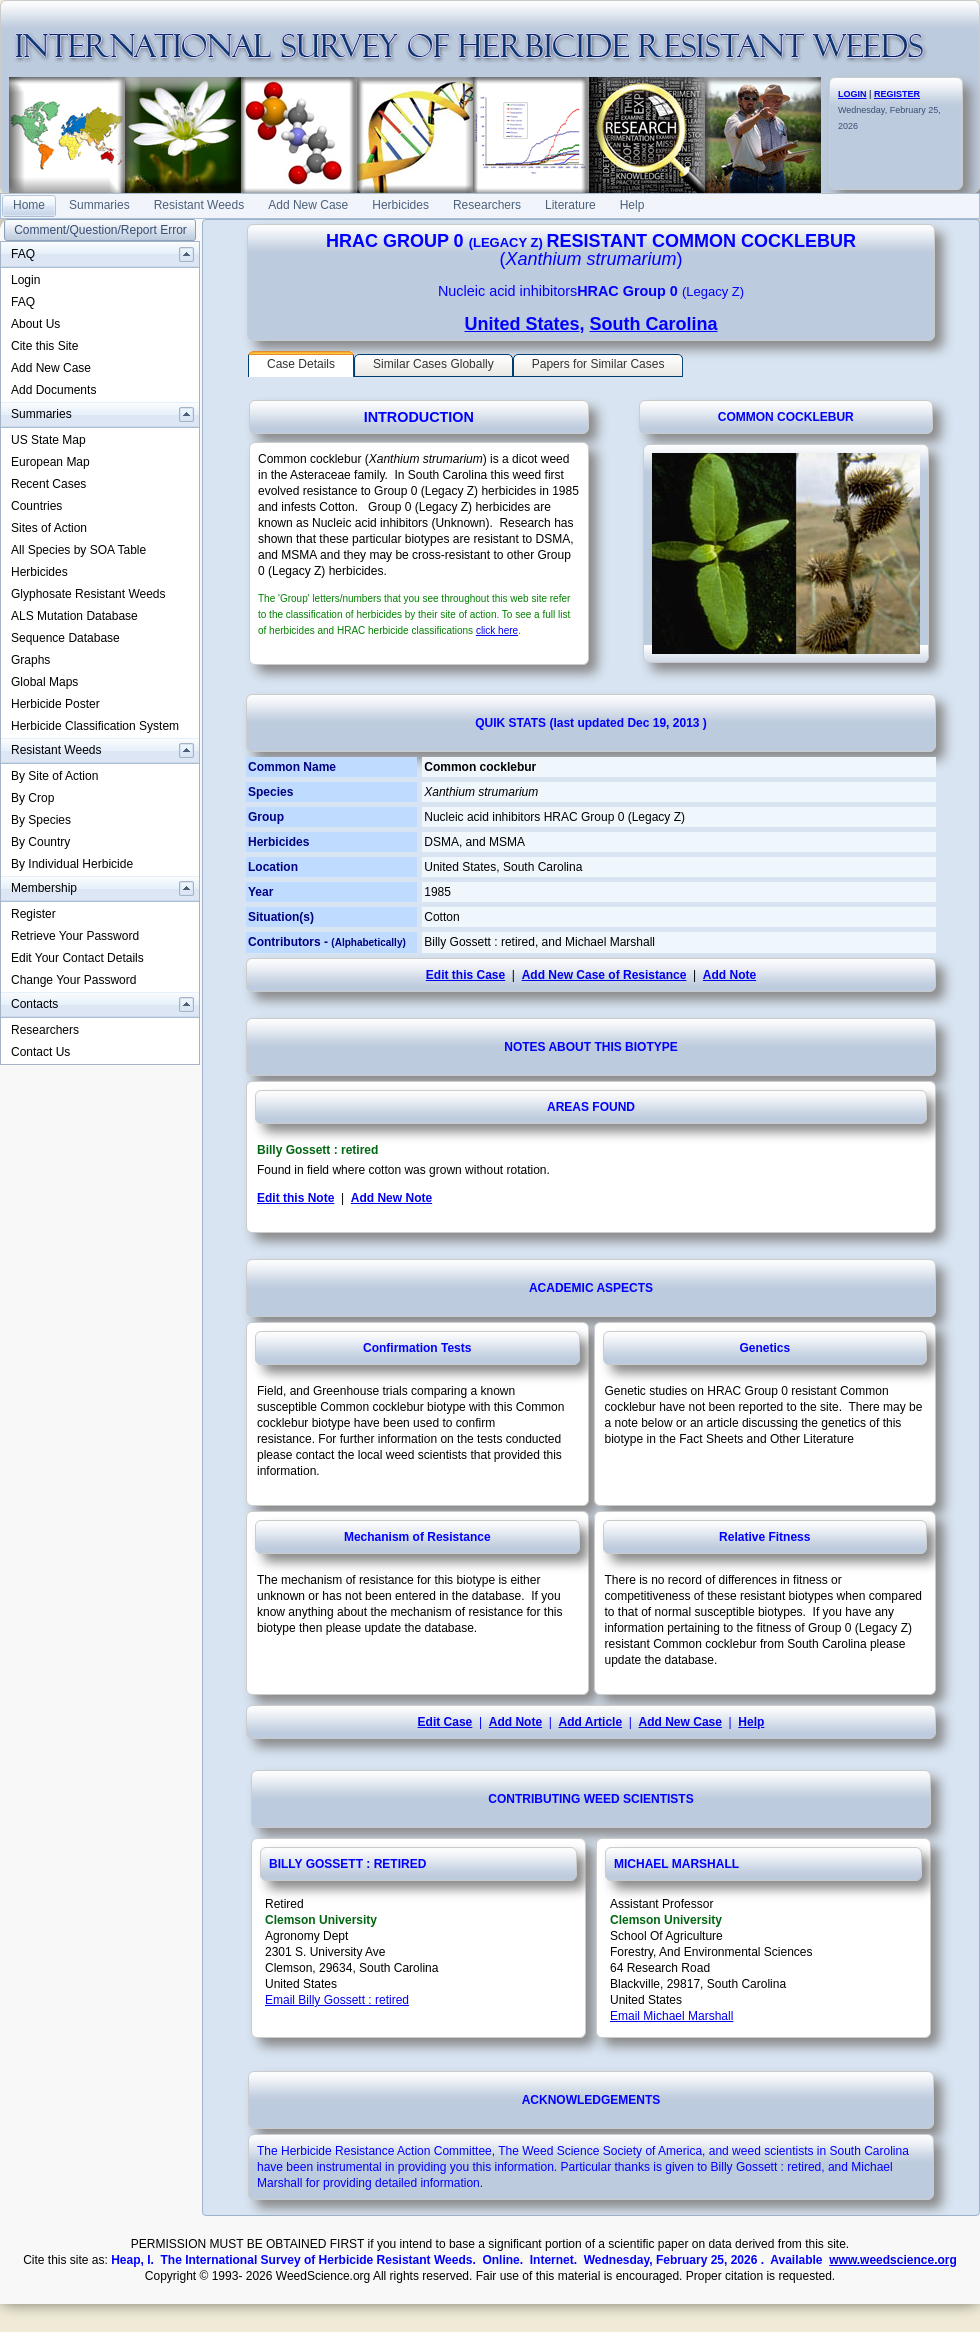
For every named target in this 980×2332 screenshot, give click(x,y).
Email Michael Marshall (671, 2016)
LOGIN (852, 94)
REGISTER (897, 94)
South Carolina (654, 324)
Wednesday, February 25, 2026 (889, 110)
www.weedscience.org (893, 2260)
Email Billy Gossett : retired (337, 2000)
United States (521, 324)
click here (497, 630)
